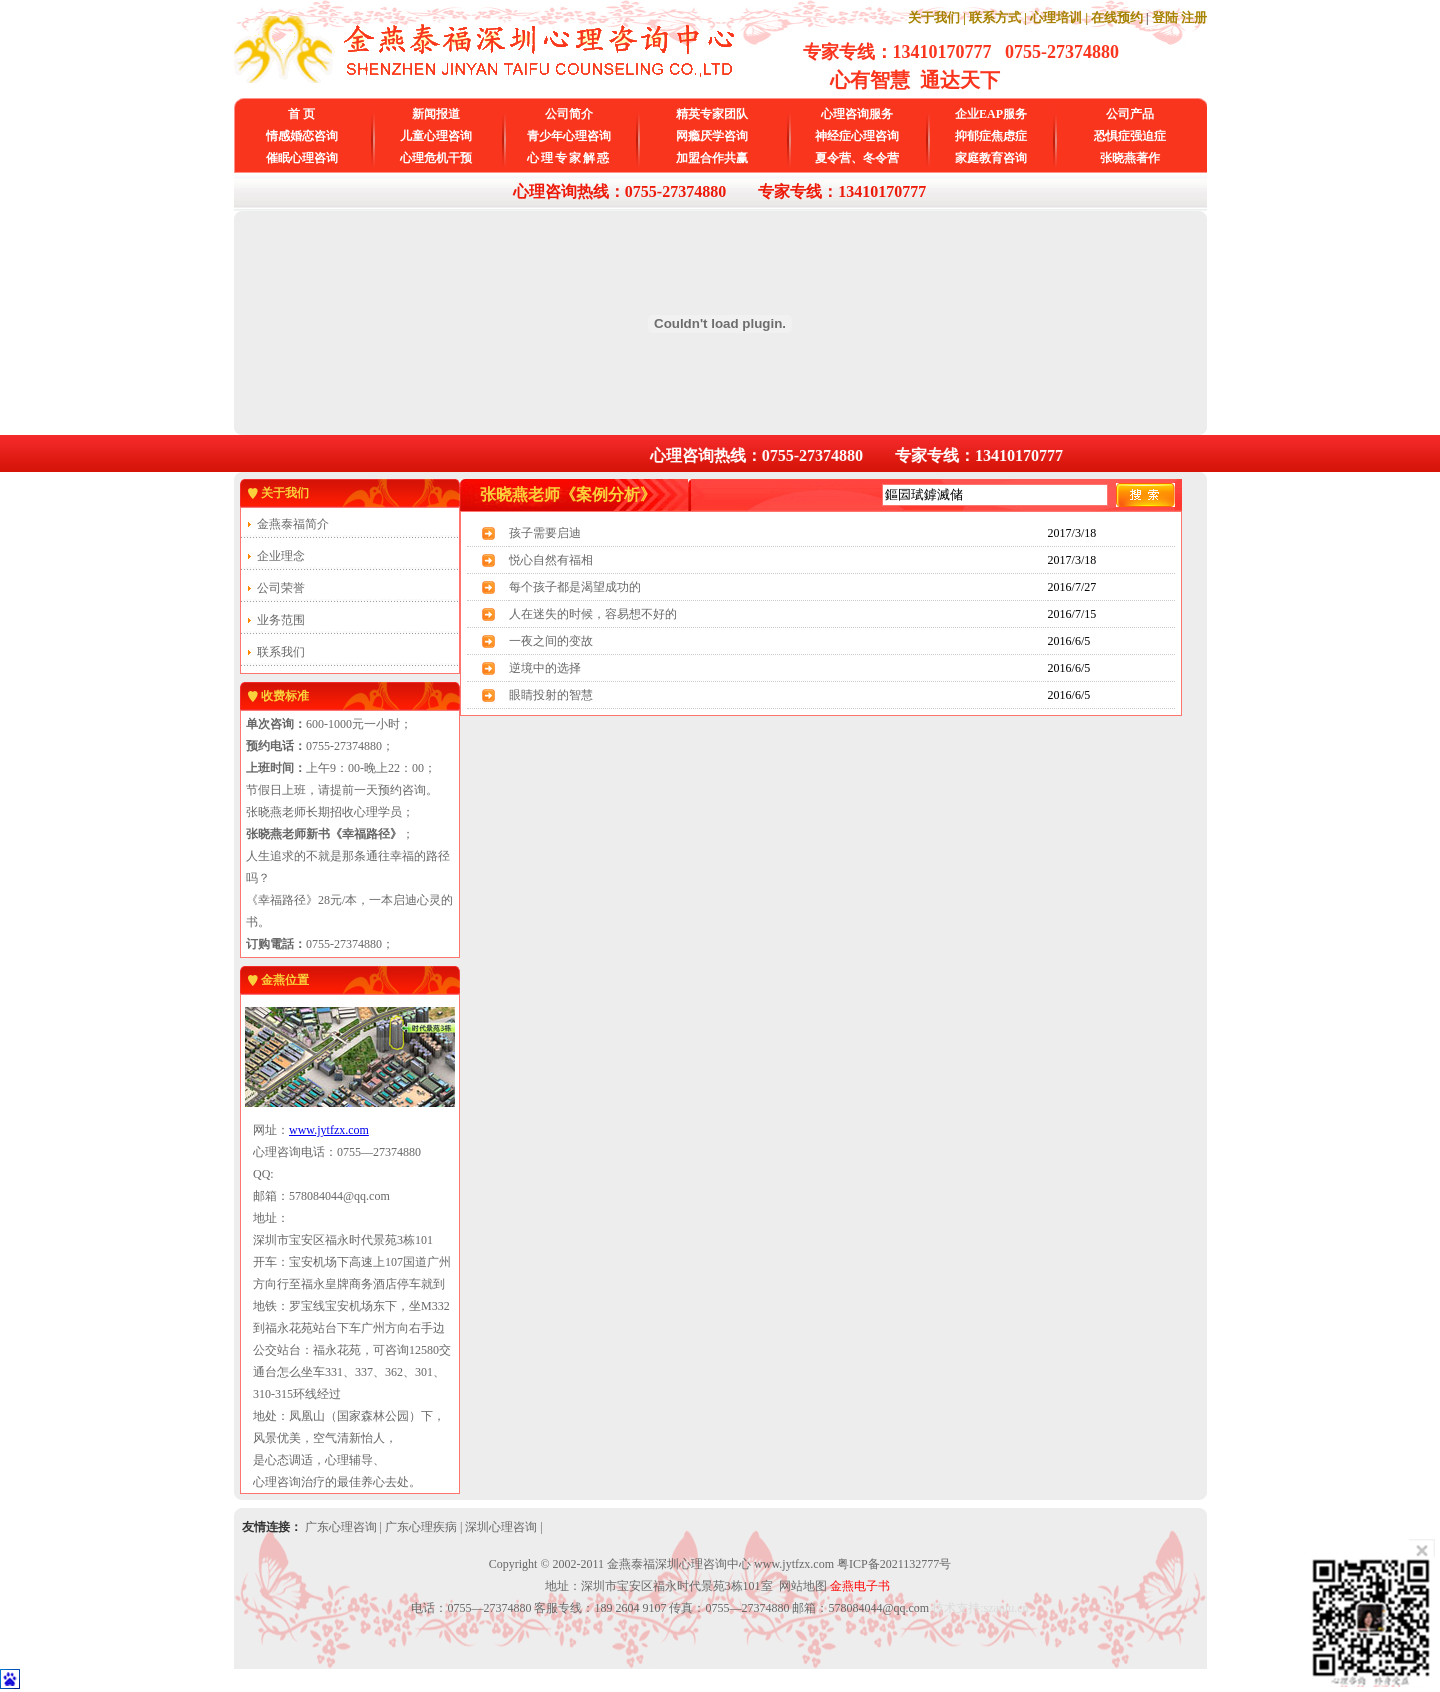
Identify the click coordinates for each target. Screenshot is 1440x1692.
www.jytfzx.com (329, 1130)
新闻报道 (436, 114)
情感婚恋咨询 (302, 136)
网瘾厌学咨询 (712, 136)
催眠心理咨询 (302, 158)
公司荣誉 (281, 588)
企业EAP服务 (991, 114)
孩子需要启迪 (545, 533)
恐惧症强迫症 (1130, 136)
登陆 (1165, 17)
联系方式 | (998, 17)
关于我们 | (937, 17)
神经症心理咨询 (857, 136)
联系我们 (281, 652)
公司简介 (569, 114)
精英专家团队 (712, 114)
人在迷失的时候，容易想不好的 (593, 614)
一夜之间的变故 (551, 641)
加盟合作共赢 (712, 158)
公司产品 (1130, 114)
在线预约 (1117, 17)
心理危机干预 (436, 158)
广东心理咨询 (341, 1527)
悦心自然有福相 (551, 560)
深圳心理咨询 (501, 1527)
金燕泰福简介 (293, 524)
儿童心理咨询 (436, 136)
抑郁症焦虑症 (991, 136)
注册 (1194, 17)
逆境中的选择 (545, 668)
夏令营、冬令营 (857, 158)
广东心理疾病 (421, 1527)
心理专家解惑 (569, 158)
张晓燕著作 (1130, 158)
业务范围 (281, 620)
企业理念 (281, 556)
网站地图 (803, 1586)
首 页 (301, 114)
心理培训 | (1059, 17)
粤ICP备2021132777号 (894, 1564)
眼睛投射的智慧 (551, 695)
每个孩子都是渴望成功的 (575, 587)
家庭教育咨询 (991, 158)
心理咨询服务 (857, 114)
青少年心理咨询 (569, 136)
